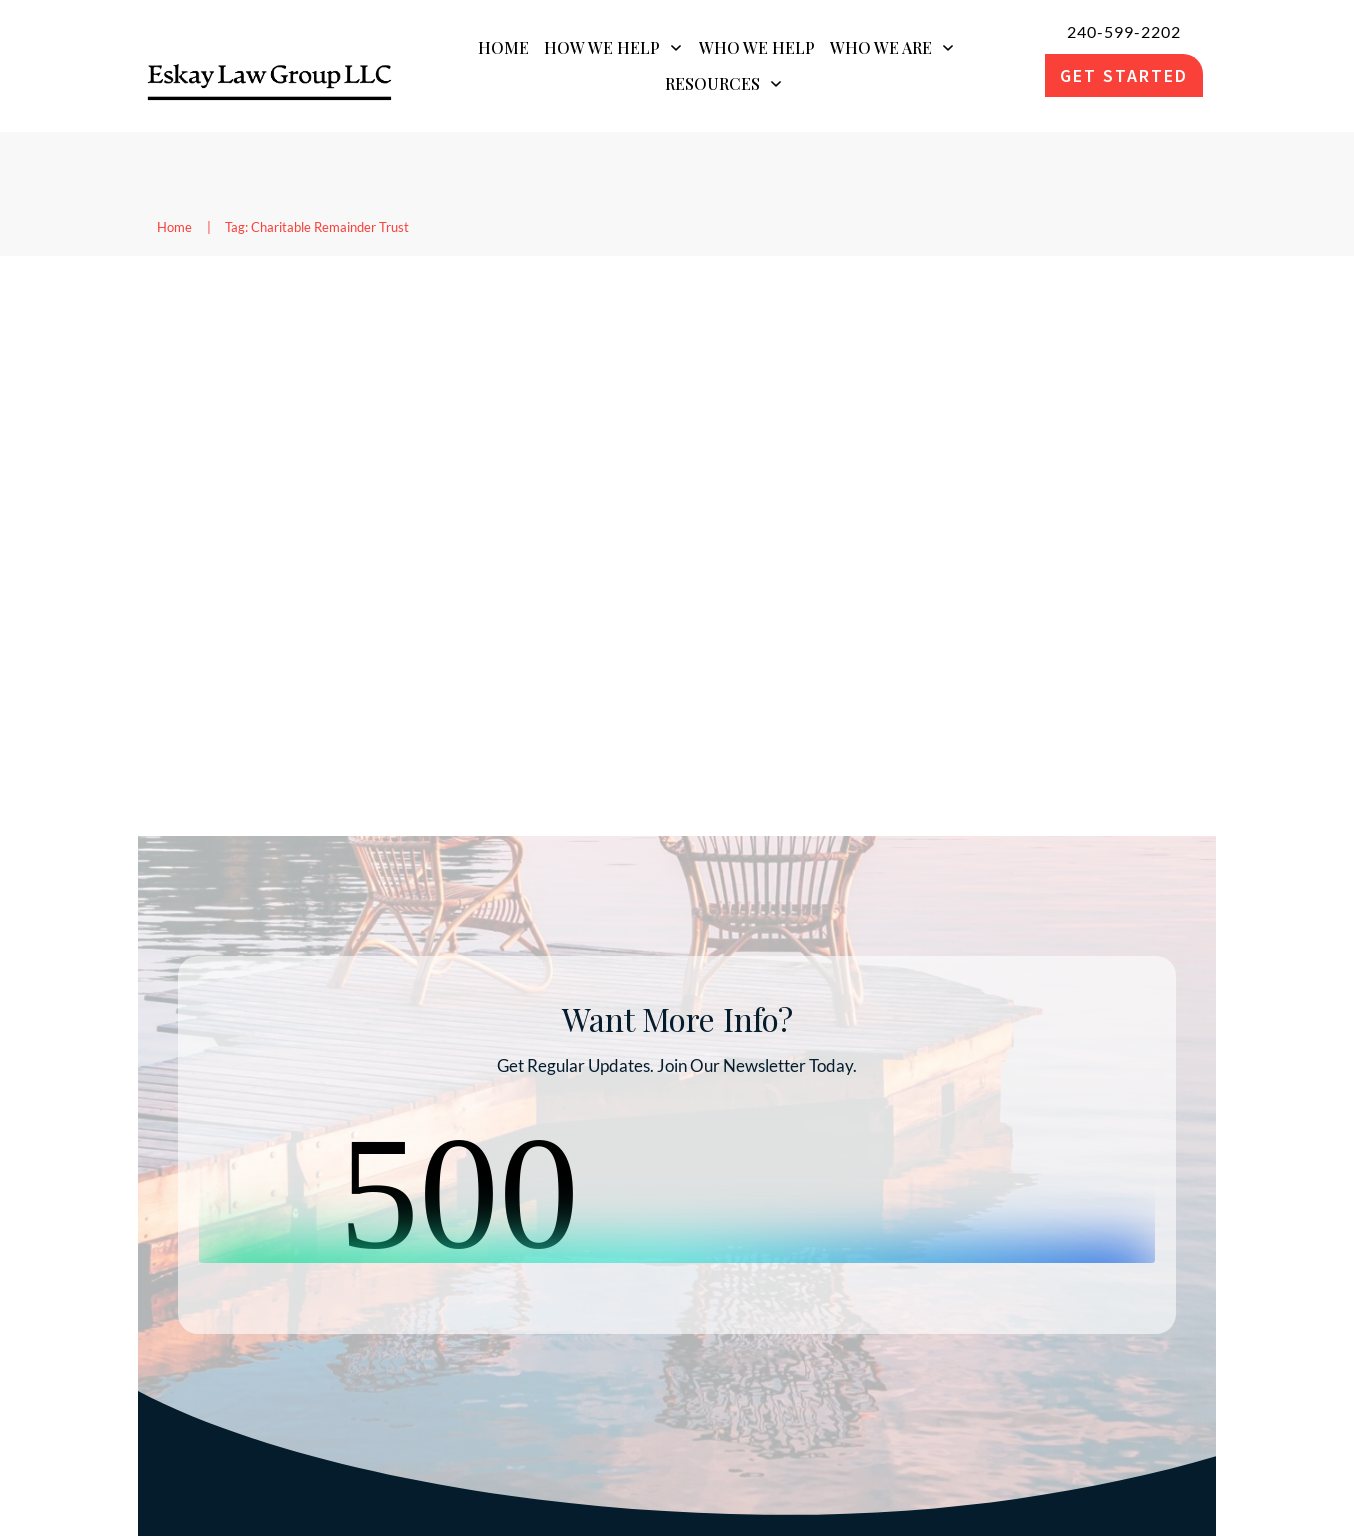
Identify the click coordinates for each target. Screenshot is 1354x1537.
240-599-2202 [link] (1124, 31)
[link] (269, 76)
